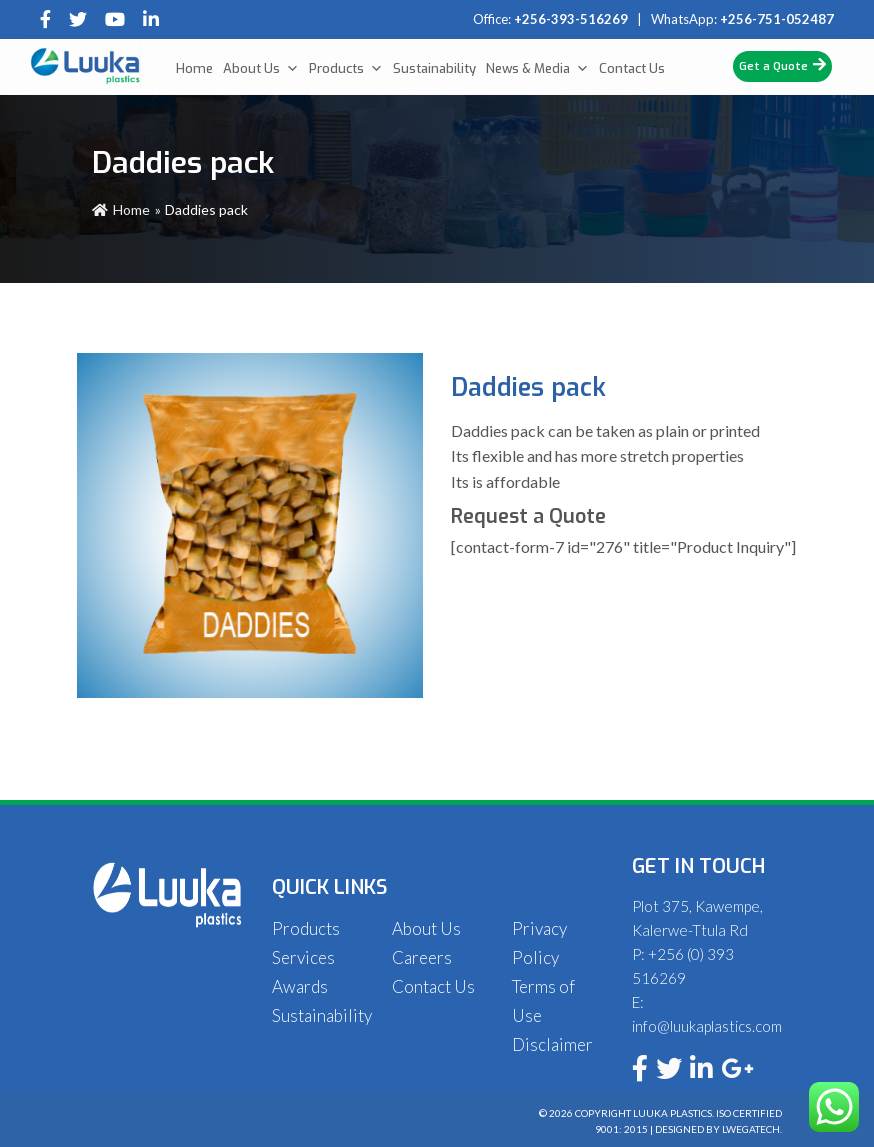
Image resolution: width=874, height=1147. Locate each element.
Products (346, 69)
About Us (261, 69)
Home (194, 68)
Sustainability (434, 68)
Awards (300, 986)
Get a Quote (782, 65)
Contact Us (632, 68)
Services (303, 957)
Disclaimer (552, 1044)
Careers (422, 957)
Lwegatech (751, 1129)
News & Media (537, 69)
